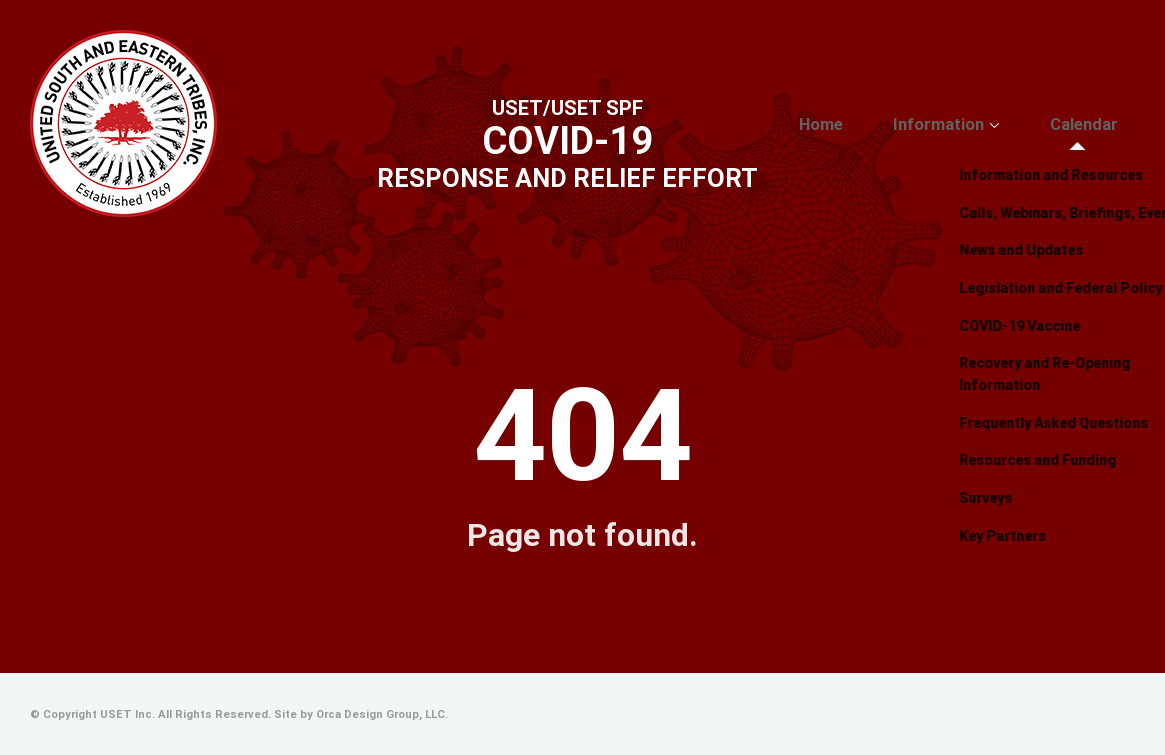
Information (973, 125)
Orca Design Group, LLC (380, 714)
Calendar (1095, 125)
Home (876, 125)
